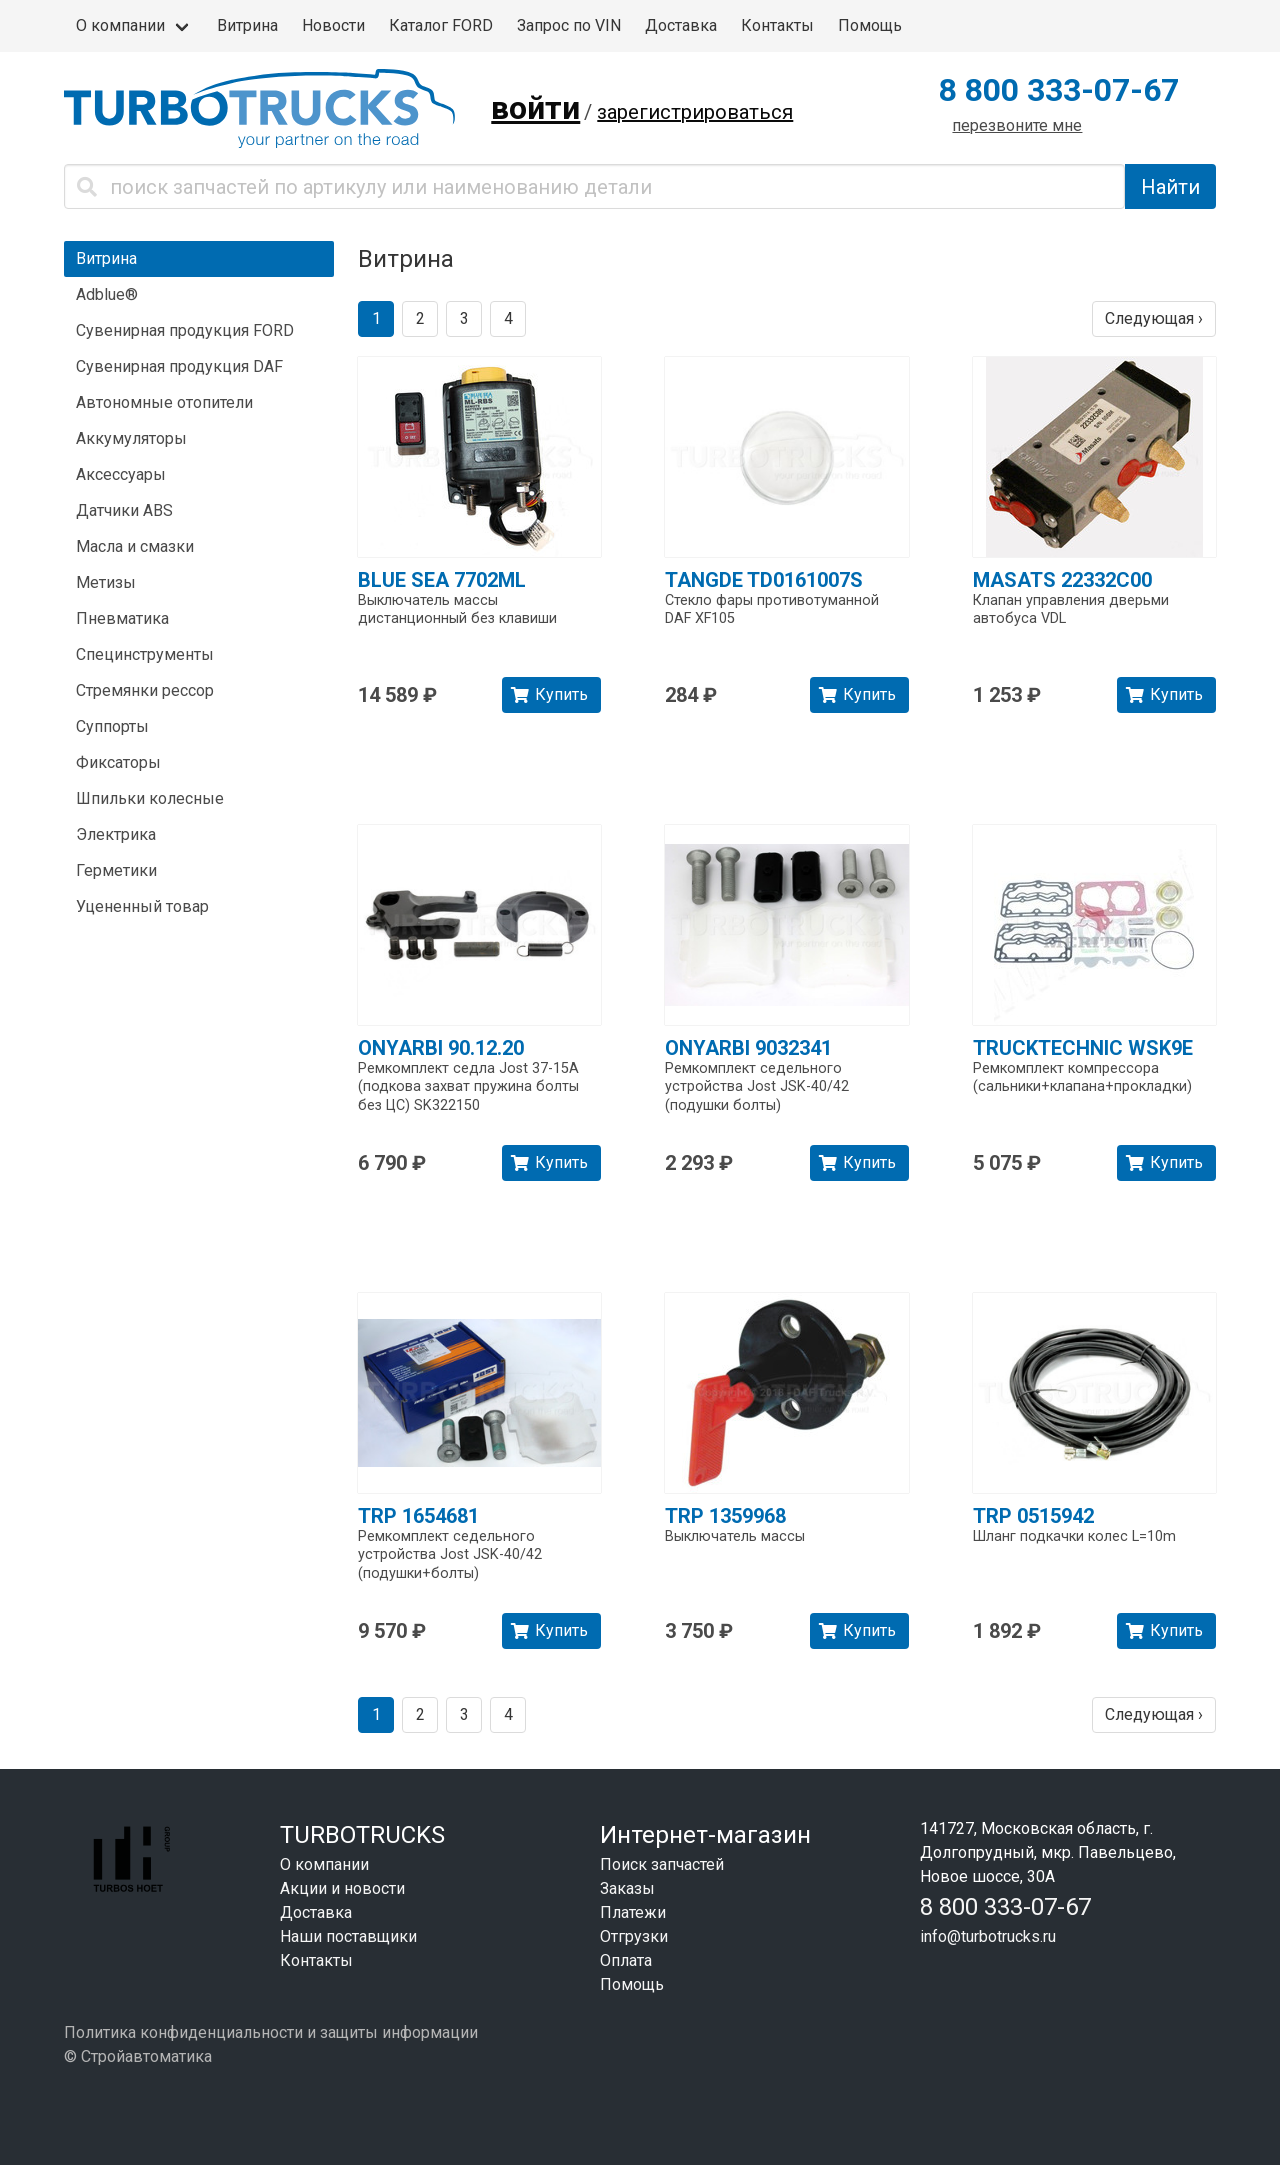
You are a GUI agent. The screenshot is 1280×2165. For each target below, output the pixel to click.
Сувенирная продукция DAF (179, 366)
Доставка (681, 25)
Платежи (633, 1912)
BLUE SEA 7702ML (442, 580)
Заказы (627, 1888)
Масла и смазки (135, 546)
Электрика (116, 834)
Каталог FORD (441, 25)
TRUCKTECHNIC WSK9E (1083, 1048)
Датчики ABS (124, 510)
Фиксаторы (118, 762)
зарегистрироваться (695, 112)
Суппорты (112, 726)
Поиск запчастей (662, 1864)
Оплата (626, 1960)
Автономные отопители (164, 402)
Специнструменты (145, 654)
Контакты (777, 25)
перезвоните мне (1017, 125)
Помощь (870, 25)
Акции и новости (342, 1888)
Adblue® (107, 294)
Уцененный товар (142, 906)
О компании (120, 25)
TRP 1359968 (725, 1516)
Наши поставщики (348, 1936)
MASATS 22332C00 (1062, 580)
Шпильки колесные (150, 798)
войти (535, 108)
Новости (333, 25)
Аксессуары (121, 474)
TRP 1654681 (418, 1516)
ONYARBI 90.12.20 (441, 1048)
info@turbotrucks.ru (988, 1936)
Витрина (247, 25)
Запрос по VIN (569, 25)
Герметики (116, 870)
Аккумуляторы (131, 438)
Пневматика (122, 618)
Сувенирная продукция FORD (185, 330)
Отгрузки (634, 1936)
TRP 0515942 (1033, 1516)
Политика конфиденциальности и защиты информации (271, 2032)
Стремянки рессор (145, 690)
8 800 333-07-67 (1059, 90)
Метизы (106, 582)
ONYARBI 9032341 (748, 1048)
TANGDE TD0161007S (764, 580)
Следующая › (1154, 318)
